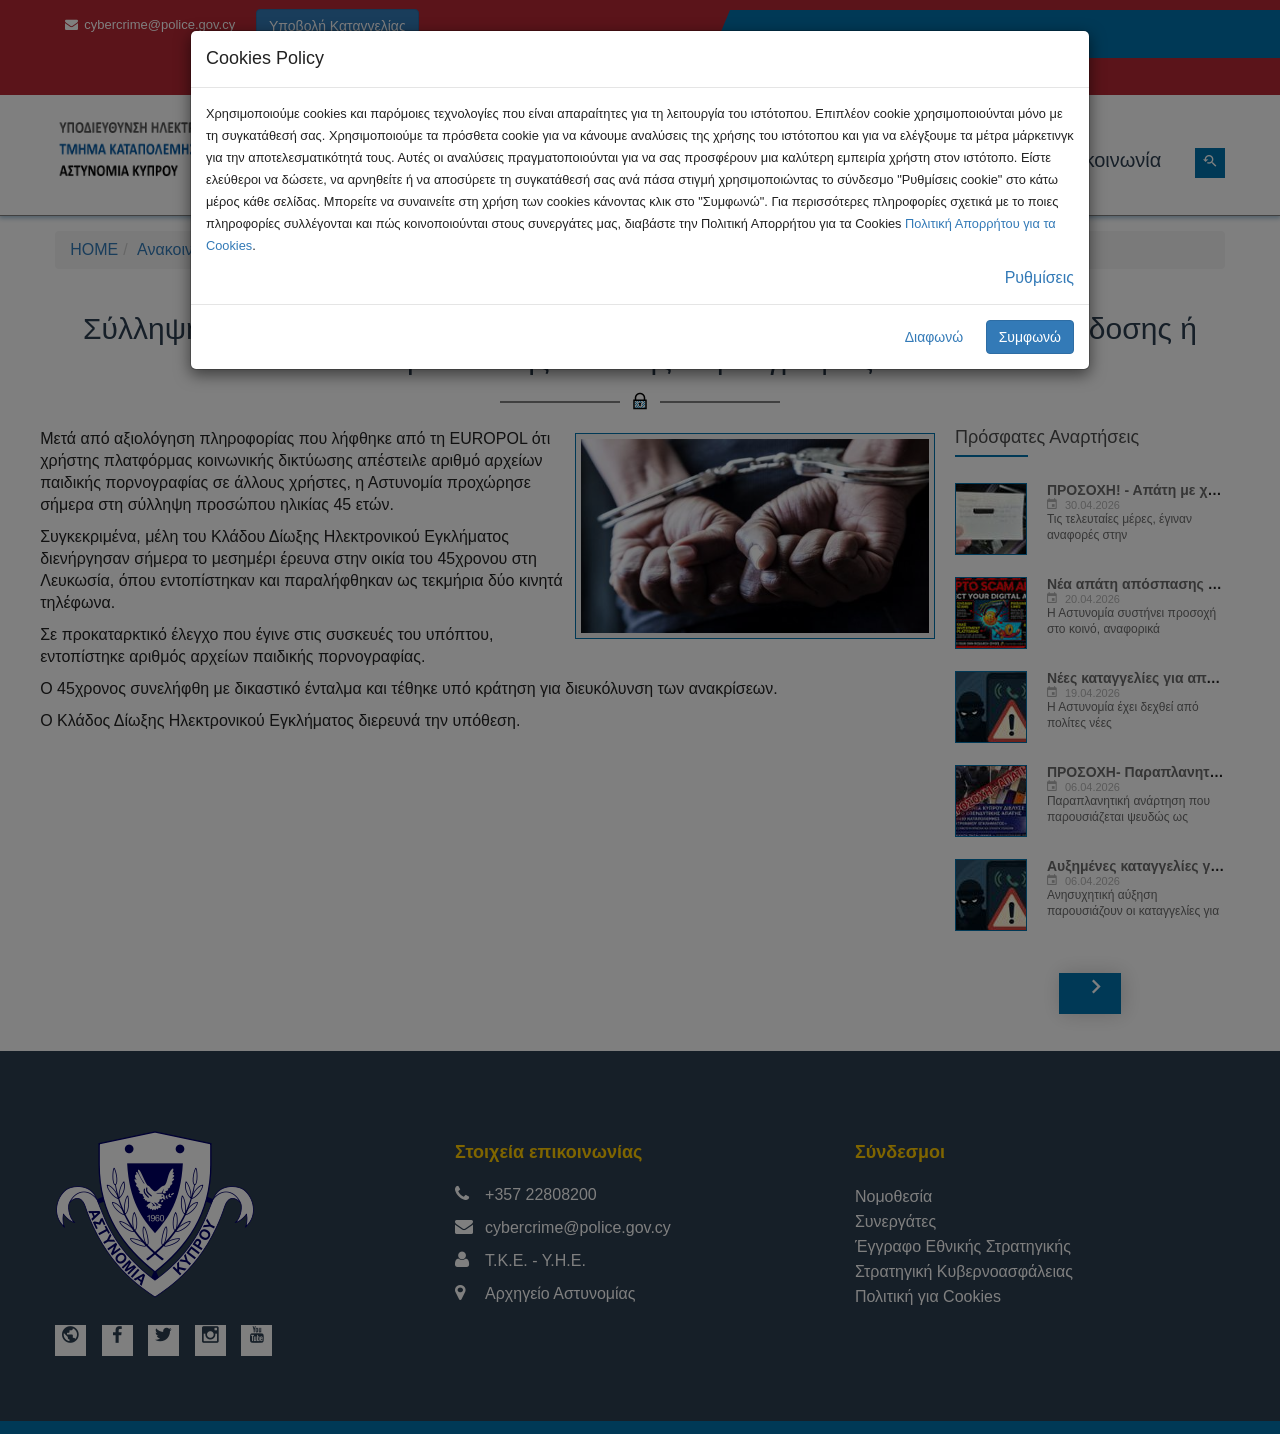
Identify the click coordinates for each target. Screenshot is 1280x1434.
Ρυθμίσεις (1039, 277)
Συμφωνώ (1030, 337)
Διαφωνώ (934, 337)
